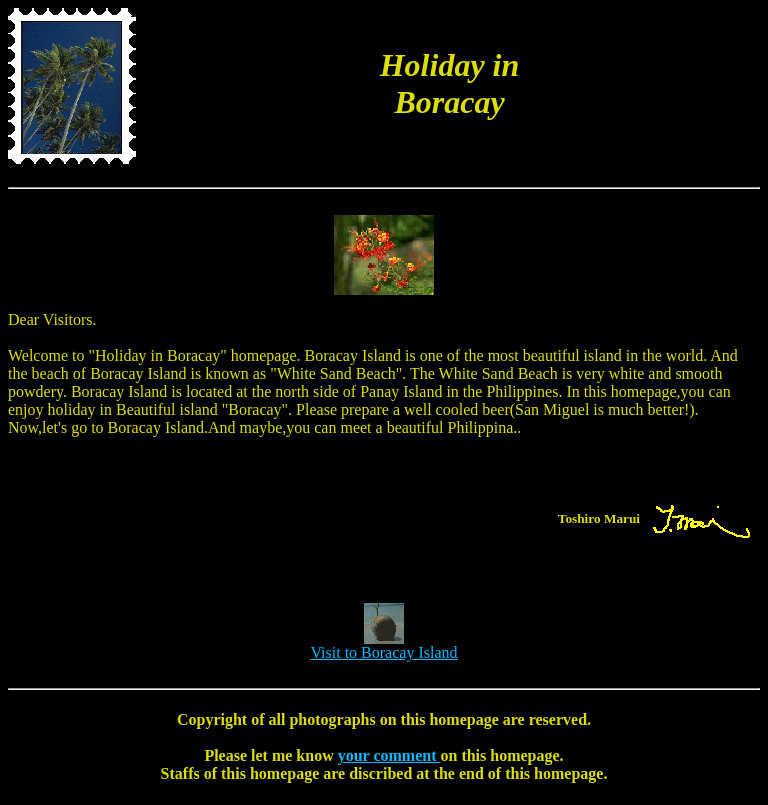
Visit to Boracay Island (383, 645)
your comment (389, 755)
